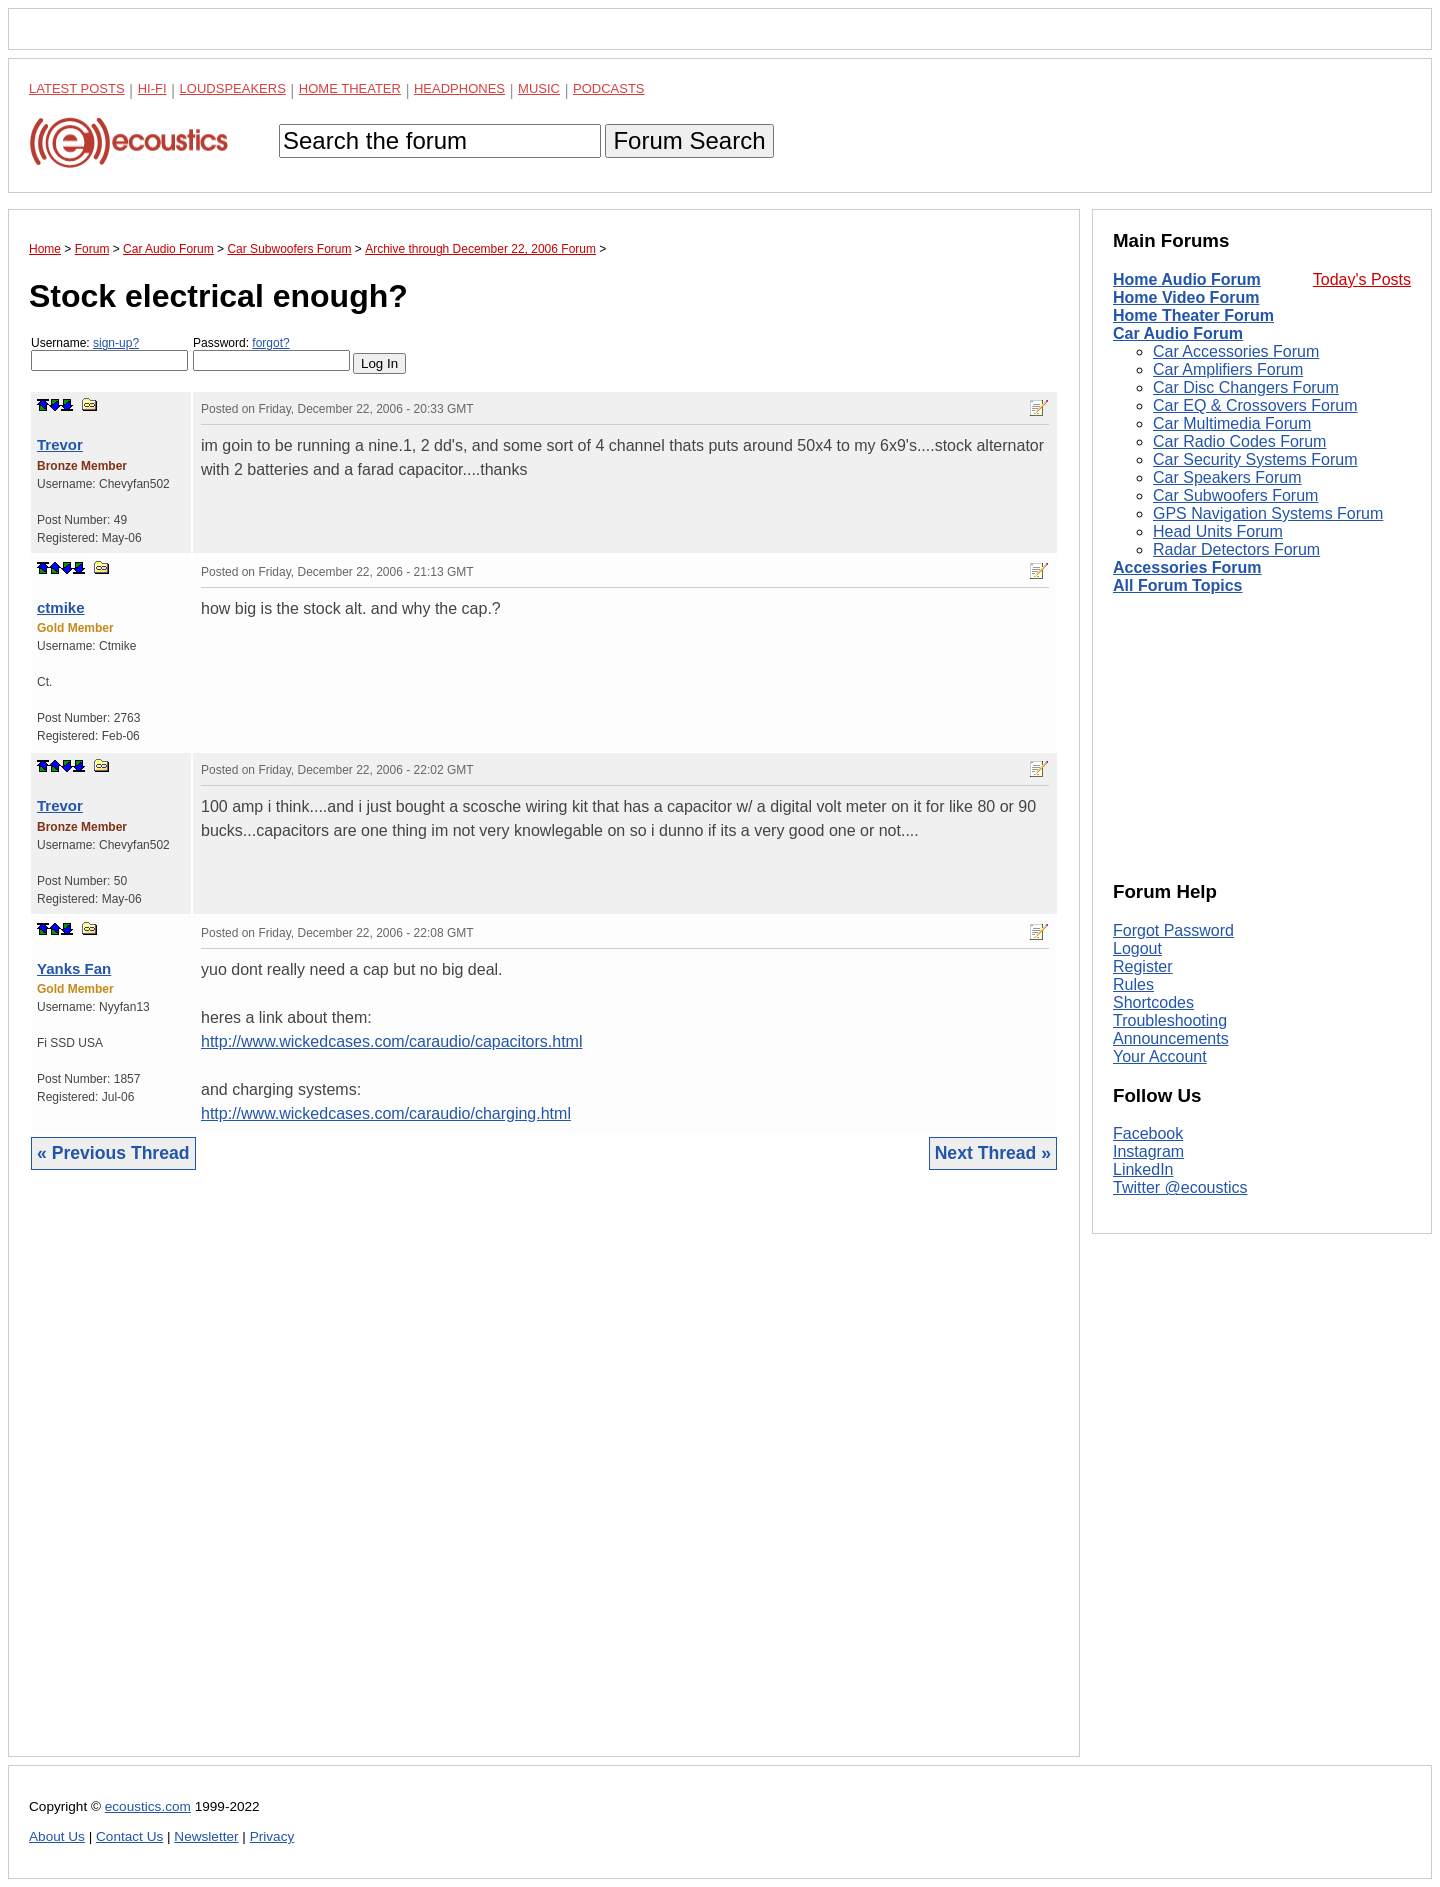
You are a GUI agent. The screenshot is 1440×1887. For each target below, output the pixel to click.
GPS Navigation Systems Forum (1268, 513)
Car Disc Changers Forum (1246, 387)
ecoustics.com (148, 1806)
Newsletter (206, 1836)
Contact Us (129, 1836)
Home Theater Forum (1193, 315)
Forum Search (689, 140)
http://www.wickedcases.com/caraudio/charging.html (386, 1113)
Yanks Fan (74, 968)
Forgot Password (1173, 930)
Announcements (1171, 1038)
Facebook (1148, 1133)
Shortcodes (1153, 1002)
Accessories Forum (1187, 567)
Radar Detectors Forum (1236, 549)
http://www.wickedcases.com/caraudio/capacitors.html (391, 1041)
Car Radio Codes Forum (1239, 441)
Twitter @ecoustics (1180, 1187)
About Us (57, 1836)
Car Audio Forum (1178, 333)
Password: (271, 353)
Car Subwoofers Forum (1235, 495)
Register (1143, 966)
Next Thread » (993, 1153)
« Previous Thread (113, 1153)
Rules (1133, 984)
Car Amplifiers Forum (1228, 369)
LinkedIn (1143, 1169)
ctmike (61, 607)
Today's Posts (1362, 279)
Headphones (459, 88)
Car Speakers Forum (1227, 477)
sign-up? (116, 343)
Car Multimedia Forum (1232, 423)
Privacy (272, 1836)
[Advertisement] (544, 1478)
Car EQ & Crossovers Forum (1255, 405)
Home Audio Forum (1187, 279)
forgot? (270, 343)
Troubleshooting (1170, 1020)
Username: (109, 353)
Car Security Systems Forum (1255, 459)
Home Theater (350, 88)
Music (539, 88)
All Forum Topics (1177, 585)
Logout (1137, 948)
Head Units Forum (1218, 531)
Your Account (1160, 1056)
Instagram (1148, 1151)
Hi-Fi (152, 88)
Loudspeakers (233, 88)
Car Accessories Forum (1236, 351)
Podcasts (609, 88)
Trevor (60, 444)
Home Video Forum (1186, 297)
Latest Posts (77, 88)
